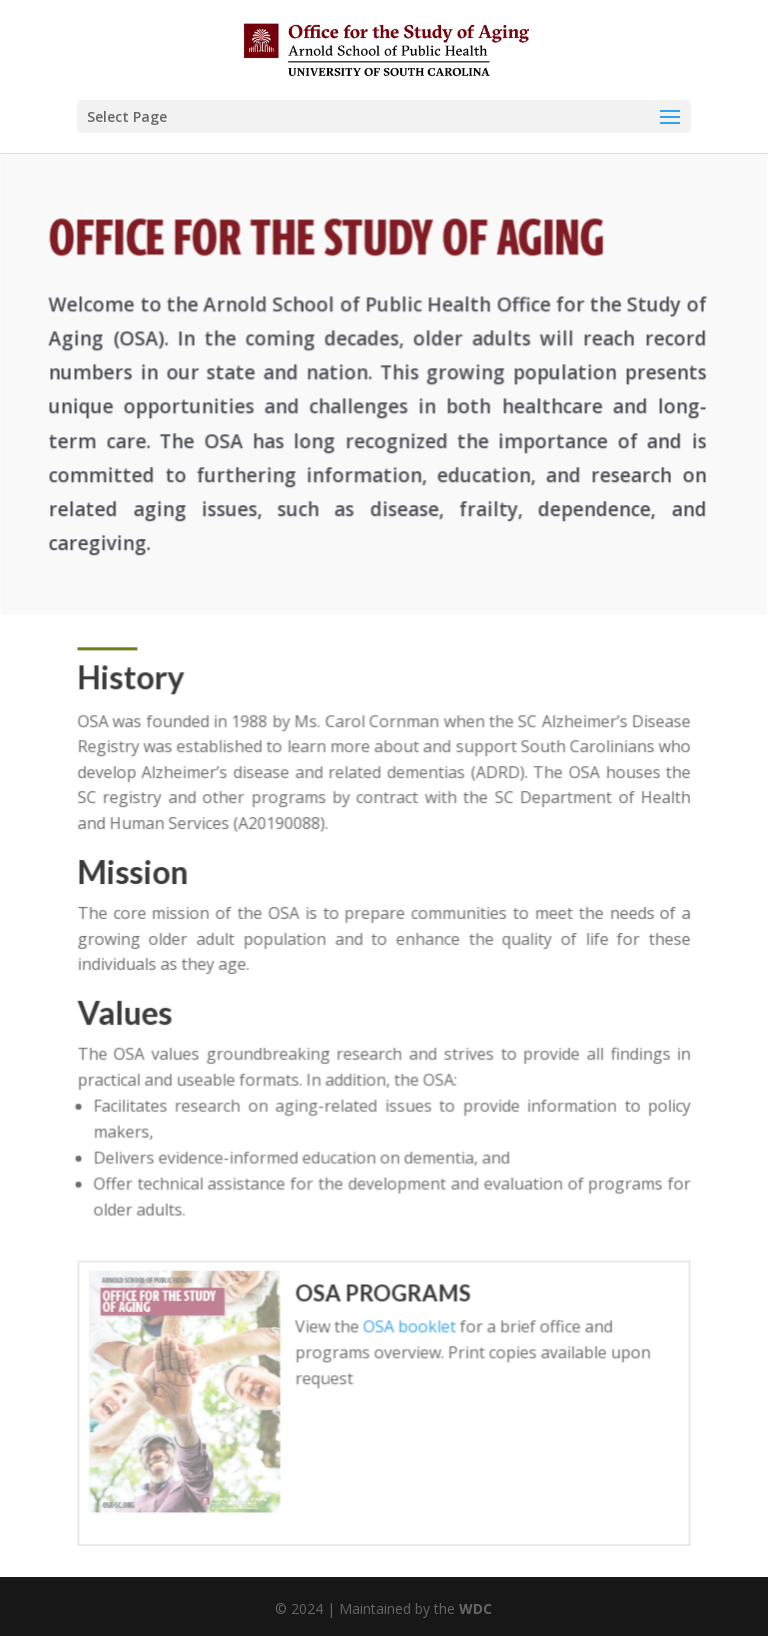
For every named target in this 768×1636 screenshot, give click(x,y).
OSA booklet (409, 1324)
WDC (475, 1608)
